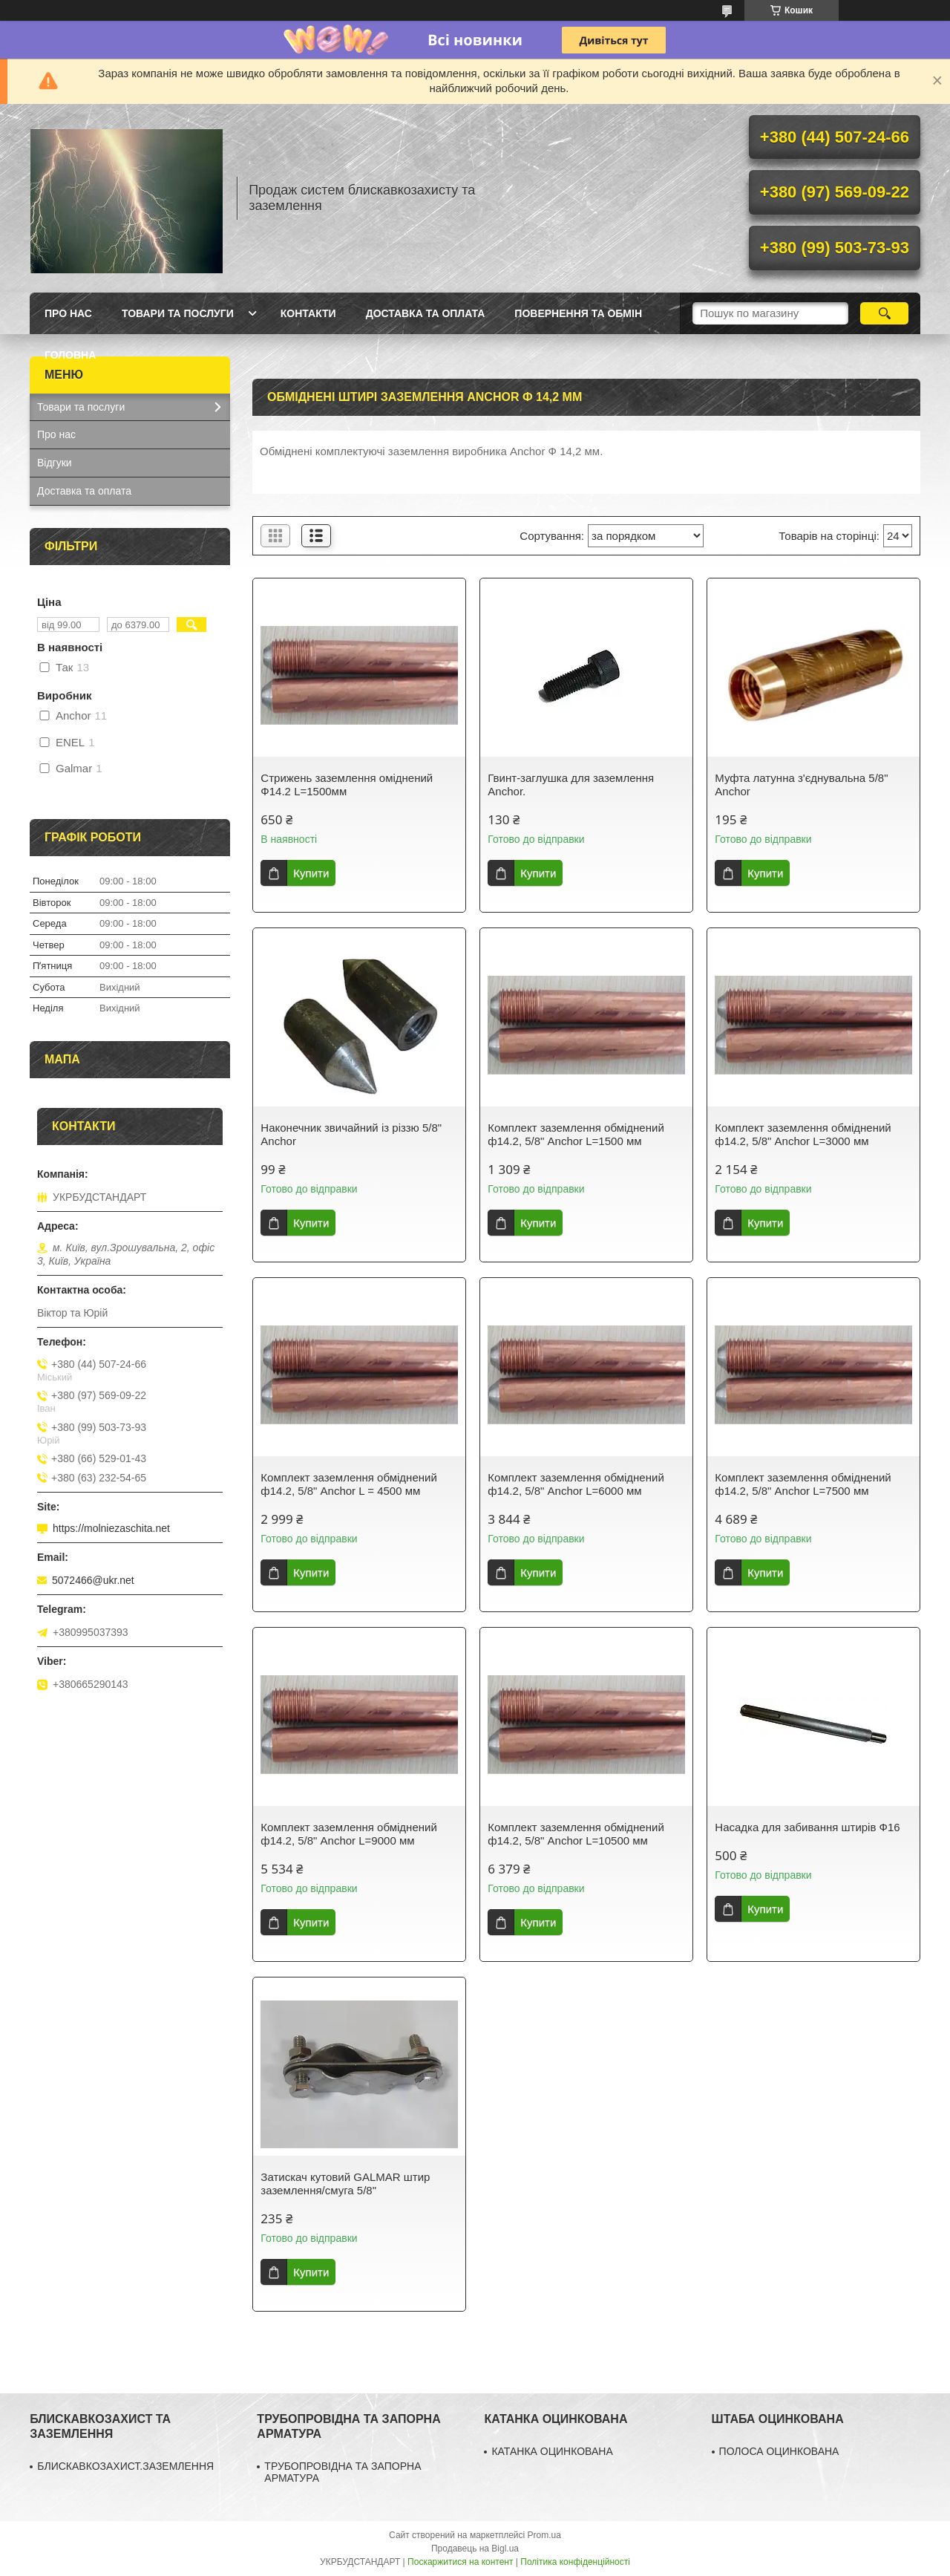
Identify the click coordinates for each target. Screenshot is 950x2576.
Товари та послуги (178, 313)
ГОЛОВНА (70, 355)
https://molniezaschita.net (111, 1528)
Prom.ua (544, 2535)
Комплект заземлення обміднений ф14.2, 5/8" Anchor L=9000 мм (348, 1834)
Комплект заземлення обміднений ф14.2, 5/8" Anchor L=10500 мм (576, 1834)
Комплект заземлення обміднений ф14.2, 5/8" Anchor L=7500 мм (803, 1484)
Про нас (68, 313)
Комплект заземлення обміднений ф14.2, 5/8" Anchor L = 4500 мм (348, 1484)
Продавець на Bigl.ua (475, 2548)
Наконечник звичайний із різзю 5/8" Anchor (351, 1134)
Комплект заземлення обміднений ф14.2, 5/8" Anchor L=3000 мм (803, 1134)
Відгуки (54, 463)
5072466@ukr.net (93, 1580)
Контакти (308, 313)
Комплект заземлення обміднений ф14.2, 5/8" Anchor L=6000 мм (576, 1484)
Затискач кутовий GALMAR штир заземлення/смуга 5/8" (345, 2184)
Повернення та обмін (578, 313)
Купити (311, 873)
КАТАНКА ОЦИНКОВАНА (551, 2451)
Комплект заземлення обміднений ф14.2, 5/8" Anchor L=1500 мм (576, 1134)
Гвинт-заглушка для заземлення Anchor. (571, 785)
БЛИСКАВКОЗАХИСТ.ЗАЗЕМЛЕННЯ (125, 2466)
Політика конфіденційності (575, 2562)
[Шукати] (884, 313)
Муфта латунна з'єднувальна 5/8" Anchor (801, 785)
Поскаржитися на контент (460, 2562)
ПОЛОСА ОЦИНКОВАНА (779, 2451)
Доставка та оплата (425, 313)
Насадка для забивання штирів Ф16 (807, 1827)
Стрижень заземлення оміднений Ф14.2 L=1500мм (347, 785)
